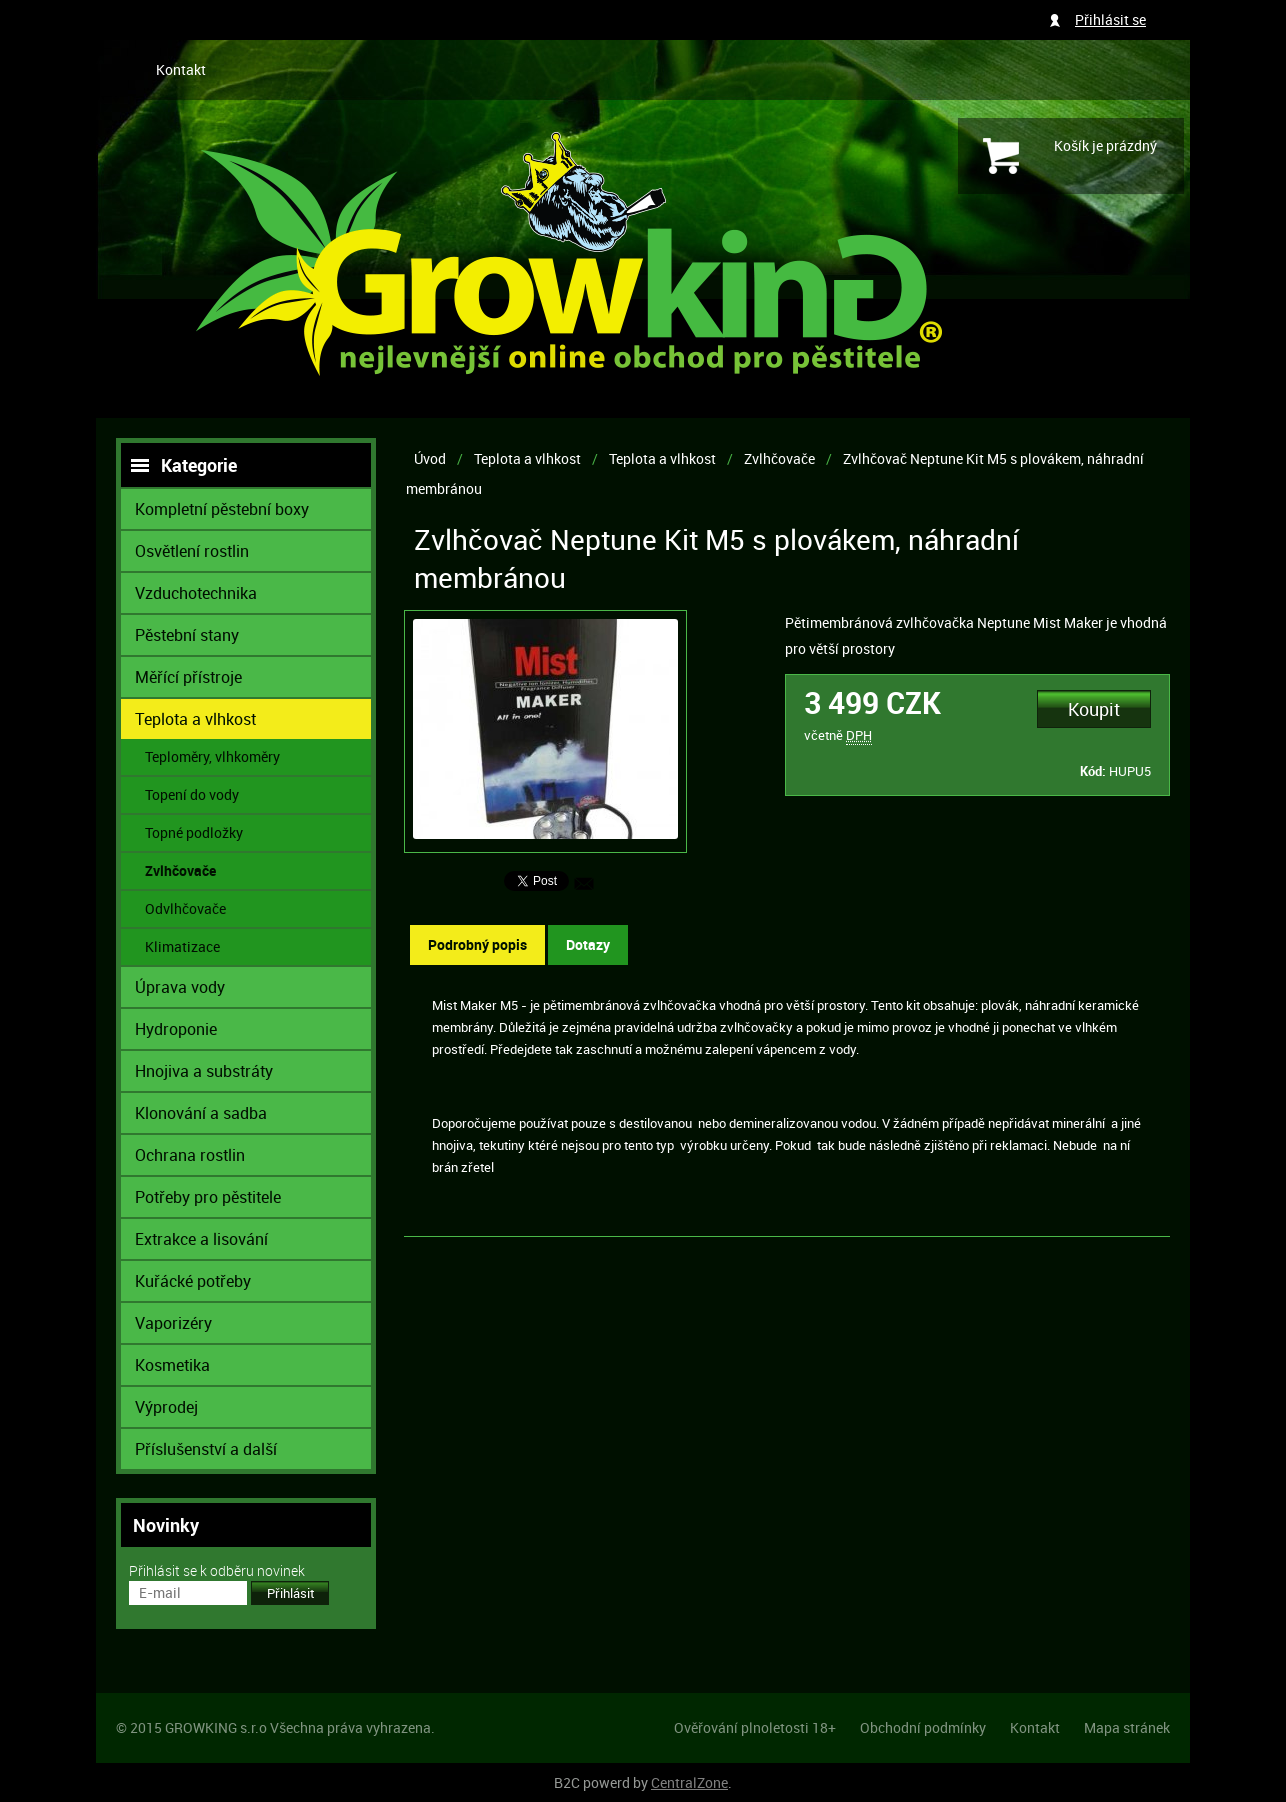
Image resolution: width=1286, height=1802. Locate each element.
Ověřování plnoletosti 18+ (755, 1727)
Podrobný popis (477, 944)
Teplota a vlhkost (527, 458)
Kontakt (181, 69)
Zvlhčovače (779, 458)
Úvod (430, 458)
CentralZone (689, 1782)
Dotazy (588, 944)
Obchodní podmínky (923, 1727)
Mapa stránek (1127, 1727)
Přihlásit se (1110, 19)
